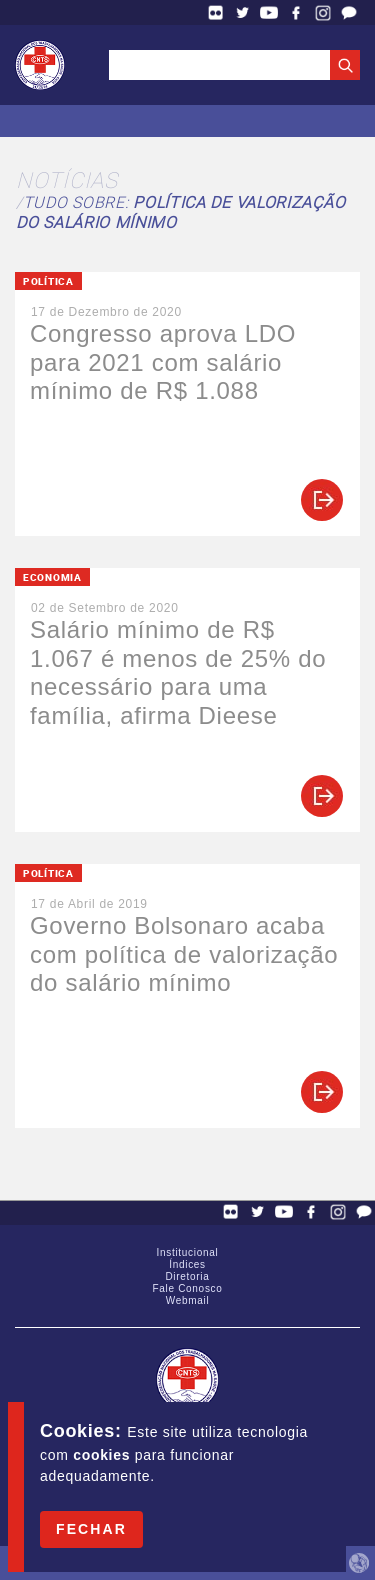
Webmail (188, 1300)
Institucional (188, 1252)
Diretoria (187, 1276)
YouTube (269, 12)
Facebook (296, 12)
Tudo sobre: (180, 211)
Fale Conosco (349, 12)
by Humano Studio (359, 1563)
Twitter (243, 12)
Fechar (91, 1529)
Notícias (67, 179)
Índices (187, 1264)
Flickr (216, 12)
